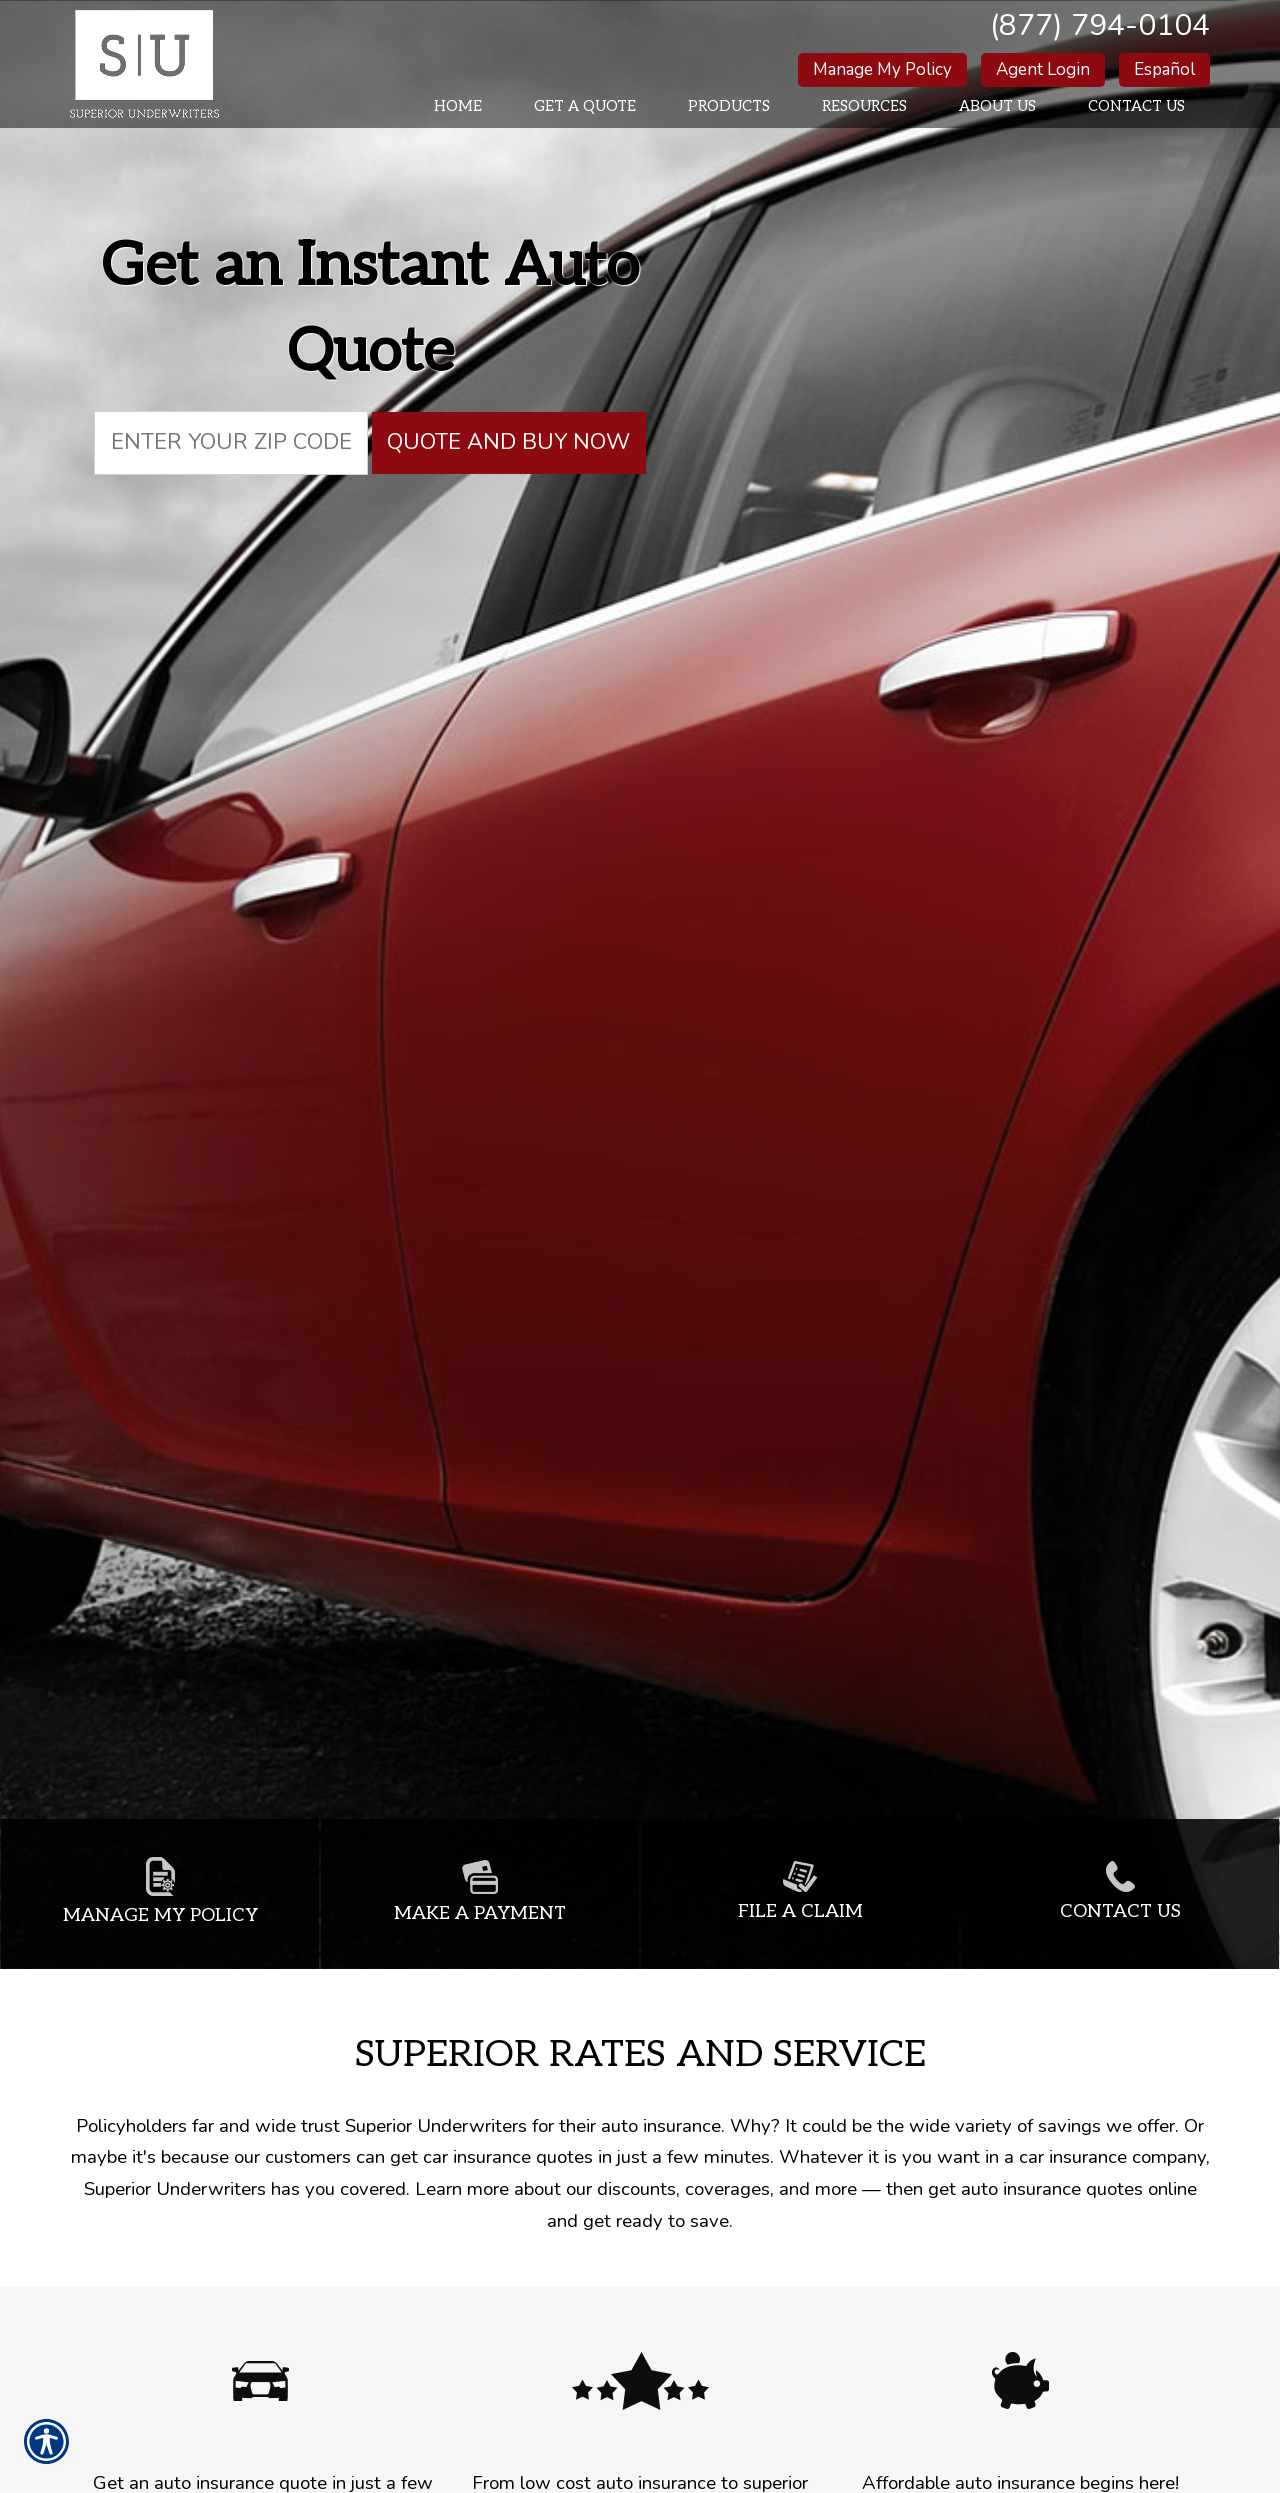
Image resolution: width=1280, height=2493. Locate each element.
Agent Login (1043, 69)
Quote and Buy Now (508, 442)
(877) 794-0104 (1100, 25)
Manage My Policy (882, 69)
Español (1164, 69)
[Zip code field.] (231, 442)
